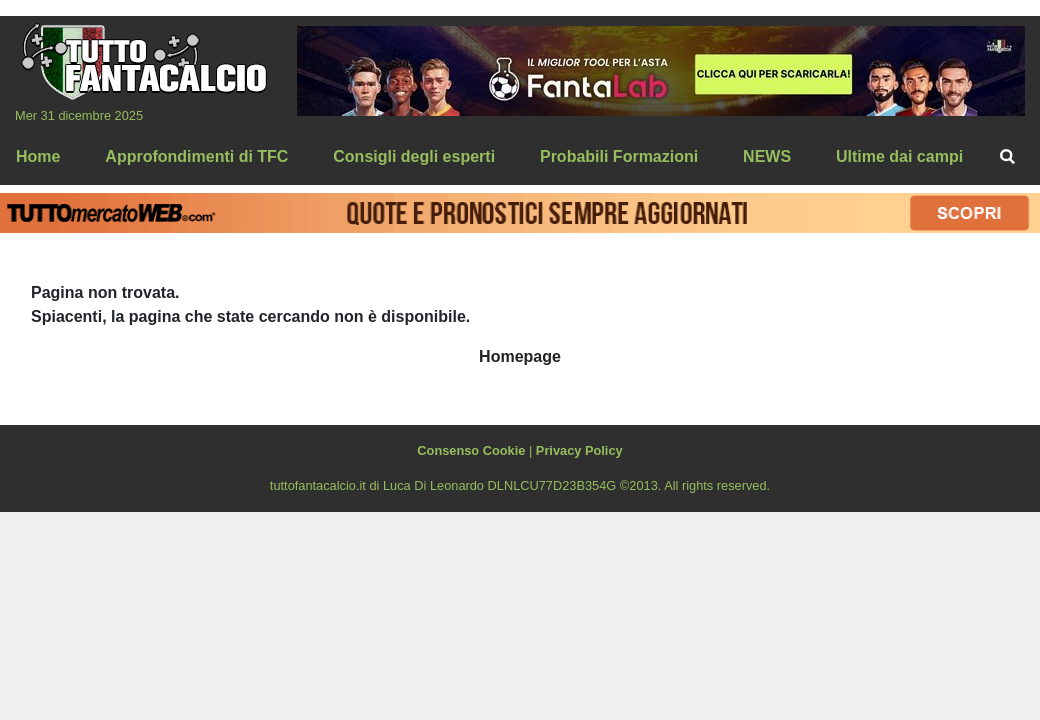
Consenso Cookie (471, 450)
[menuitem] (1008, 157)
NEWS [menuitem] (767, 156)
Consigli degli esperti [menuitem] (414, 156)
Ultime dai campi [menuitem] (899, 156)
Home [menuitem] (38, 156)
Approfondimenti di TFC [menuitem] (196, 156)
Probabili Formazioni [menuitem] (619, 156)
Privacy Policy (579, 450)
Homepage (520, 356)
